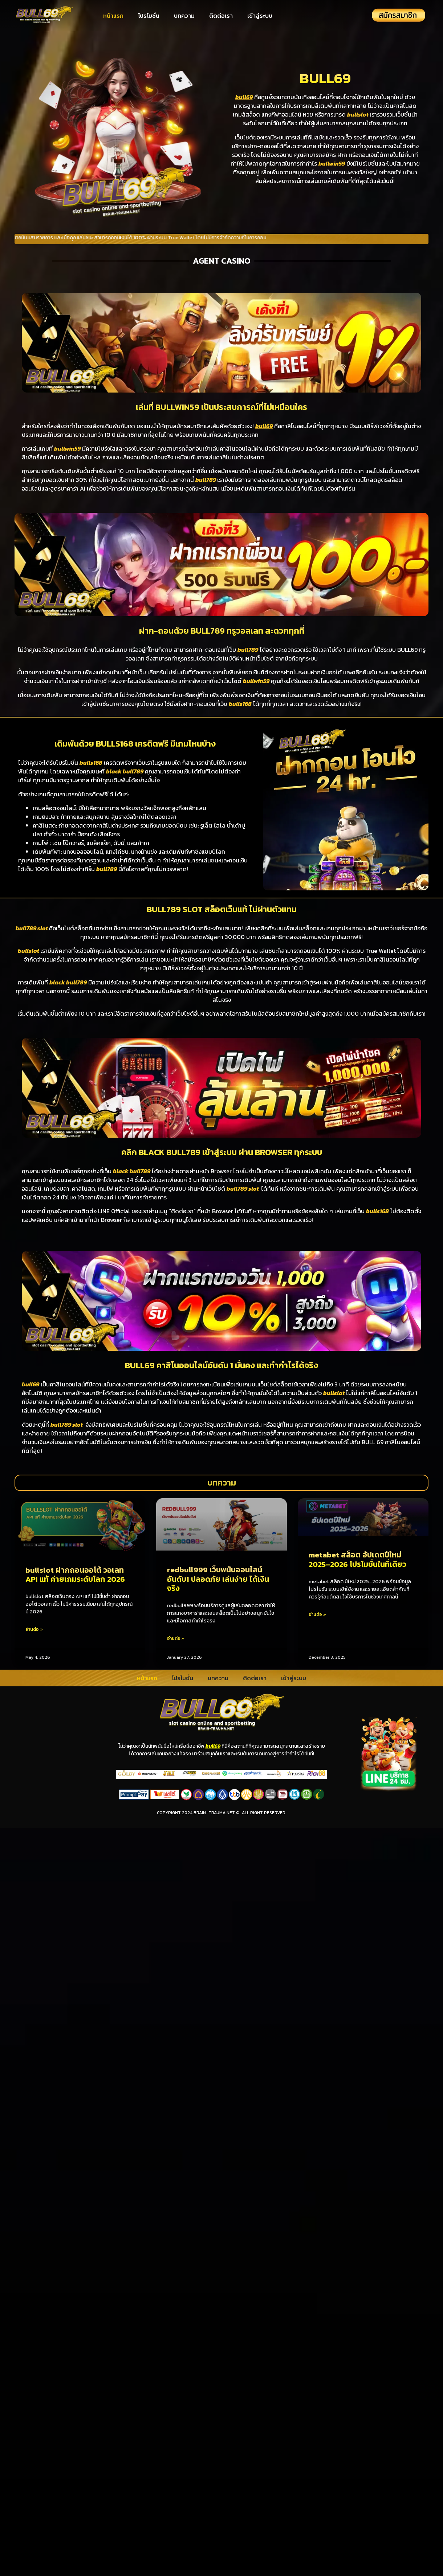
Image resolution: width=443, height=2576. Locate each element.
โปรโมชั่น (148, 15)
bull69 (213, 1746)
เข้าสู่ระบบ (259, 15)
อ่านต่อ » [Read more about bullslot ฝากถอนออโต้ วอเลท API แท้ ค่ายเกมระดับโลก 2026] (34, 1629)
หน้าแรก (113, 15)
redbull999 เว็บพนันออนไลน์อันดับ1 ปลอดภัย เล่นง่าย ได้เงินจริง (218, 1578)
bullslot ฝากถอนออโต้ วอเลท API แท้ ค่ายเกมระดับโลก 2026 (75, 1574)
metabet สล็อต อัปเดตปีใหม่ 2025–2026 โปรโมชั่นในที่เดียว (357, 1559)
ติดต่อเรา (221, 15)
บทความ (184, 15)
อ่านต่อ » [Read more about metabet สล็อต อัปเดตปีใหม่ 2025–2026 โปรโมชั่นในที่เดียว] (317, 1614)
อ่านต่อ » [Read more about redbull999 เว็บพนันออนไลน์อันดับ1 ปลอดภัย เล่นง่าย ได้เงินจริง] (175, 1638)
